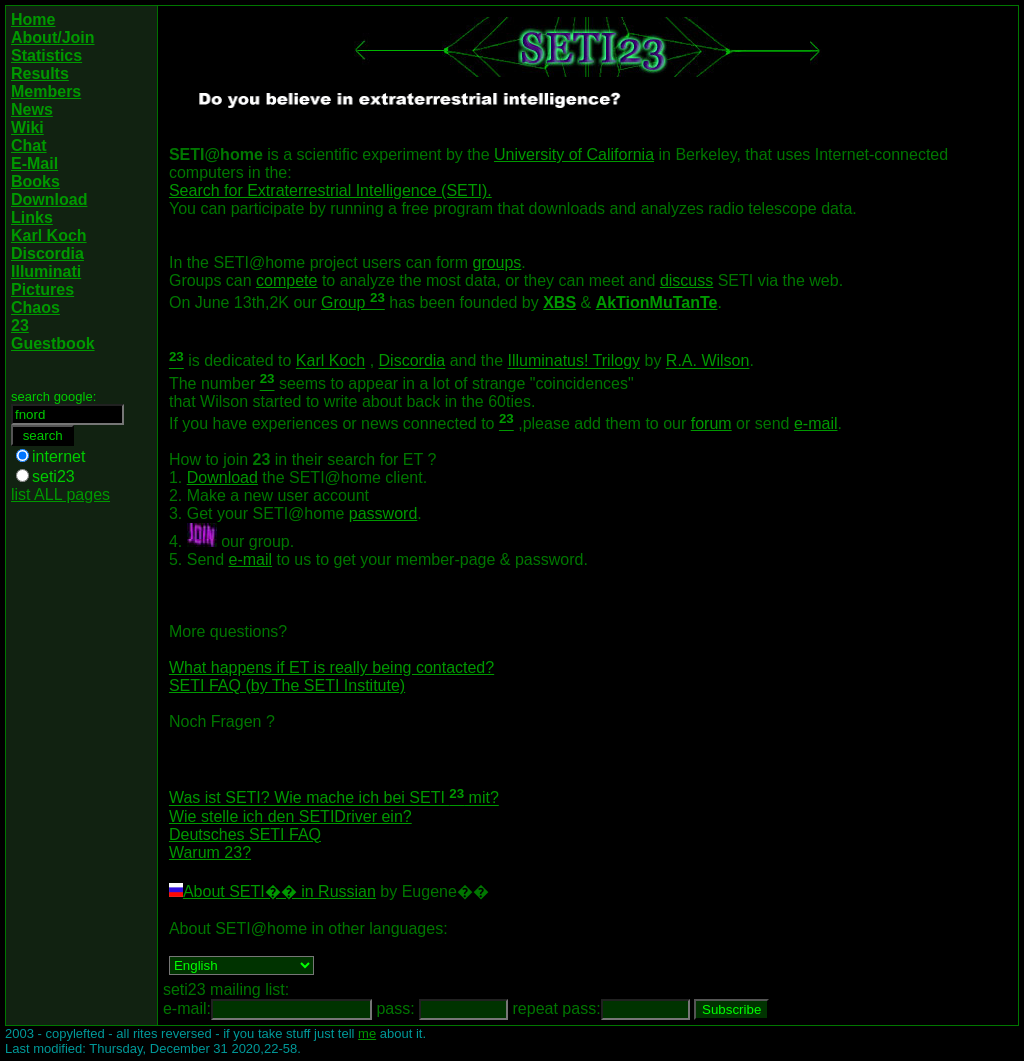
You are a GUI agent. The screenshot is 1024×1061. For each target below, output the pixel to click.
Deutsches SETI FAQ (245, 834)
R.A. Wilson (708, 361)
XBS (559, 302)
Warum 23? (210, 852)
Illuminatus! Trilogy (574, 361)
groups (496, 262)
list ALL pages (60, 494)
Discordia (412, 361)
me (367, 1033)
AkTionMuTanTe (657, 302)
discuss (686, 280)
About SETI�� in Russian (279, 891)
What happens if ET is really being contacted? (331, 667)
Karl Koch (330, 361)
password (383, 513)
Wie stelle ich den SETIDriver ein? (290, 816)
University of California (574, 154)
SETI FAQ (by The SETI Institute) (287, 685)
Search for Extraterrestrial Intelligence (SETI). (330, 190)
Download (222, 477)
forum (711, 423)
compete (286, 280)
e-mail (816, 423)
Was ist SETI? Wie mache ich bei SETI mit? (334, 798)
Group (353, 302)
